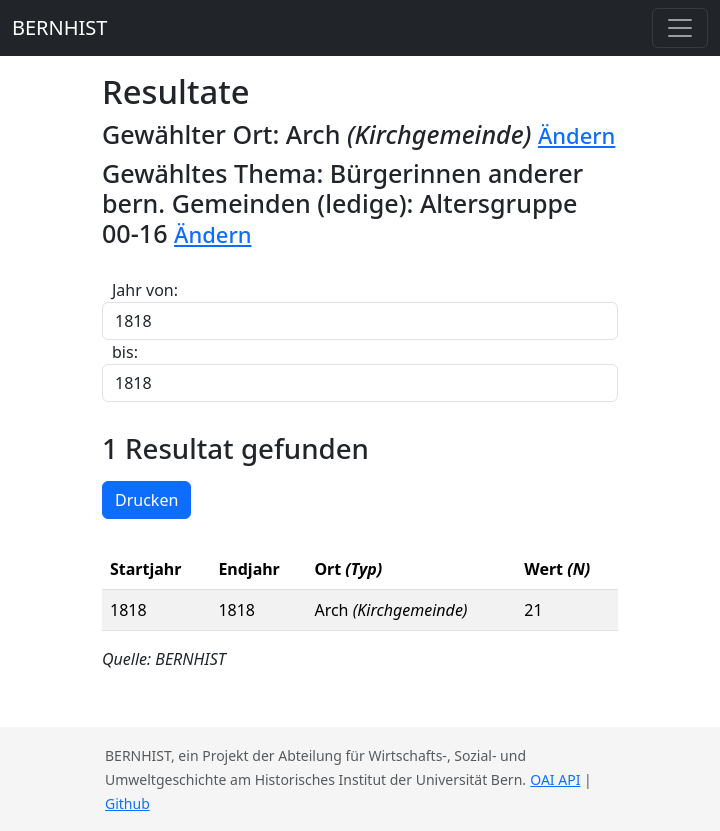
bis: (125, 352)
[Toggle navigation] (680, 28)
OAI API (555, 779)
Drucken (146, 500)
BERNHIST (59, 27)
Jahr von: (145, 290)
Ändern (576, 135)
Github (127, 803)
